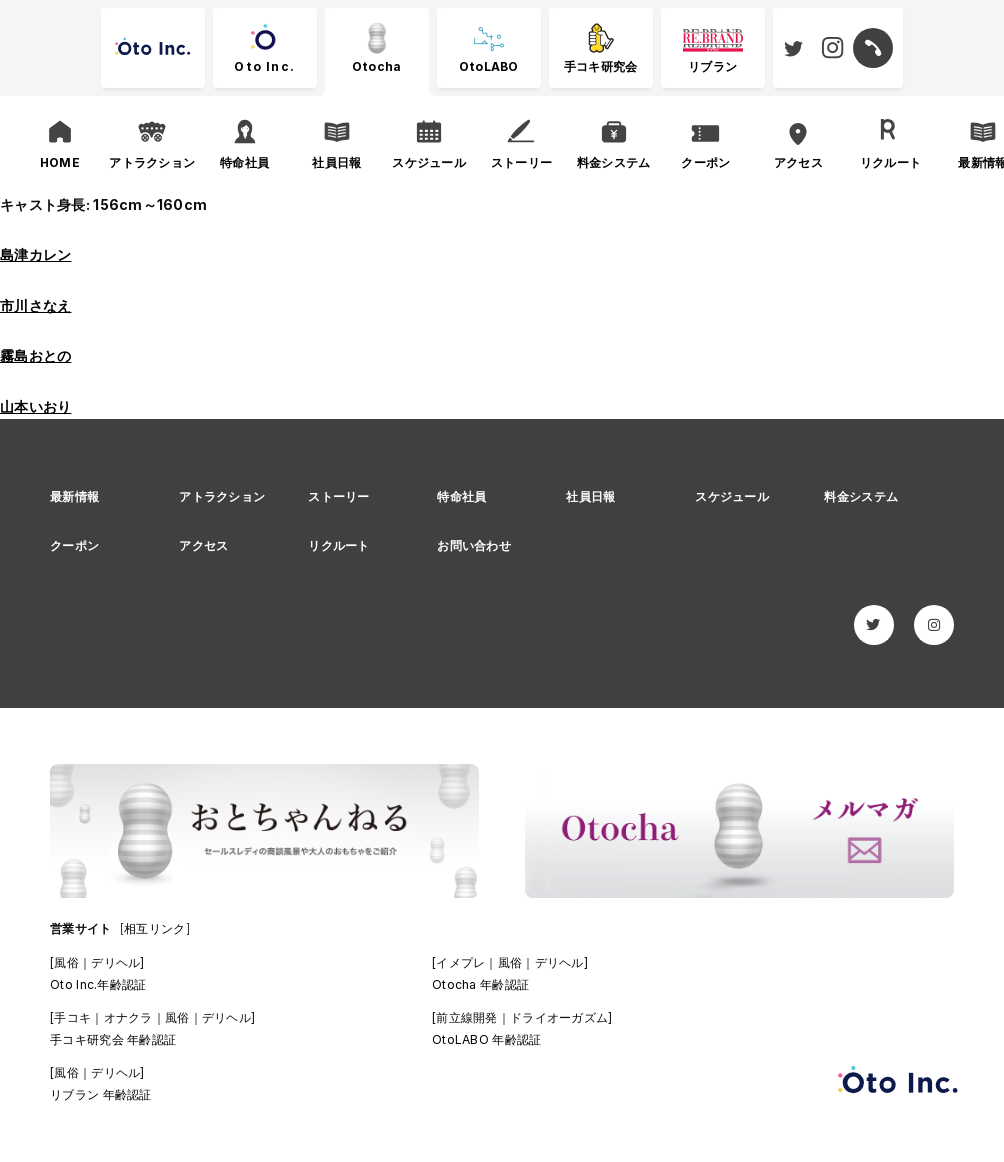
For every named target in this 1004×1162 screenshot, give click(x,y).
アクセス (203, 545)
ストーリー (338, 496)
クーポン (74, 545)
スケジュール (732, 496)
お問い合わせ (474, 545)
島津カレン (35, 254)
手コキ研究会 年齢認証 (113, 1039)
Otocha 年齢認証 (480, 984)
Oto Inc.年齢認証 (98, 984)
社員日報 (590, 496)
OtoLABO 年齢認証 (486, 1039)
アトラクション (222, 496)
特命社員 (461, 496)
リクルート (338, 545)
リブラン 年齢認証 (101, 1094)
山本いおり (35, 406)
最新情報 (74, 496)
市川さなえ (35, 305)
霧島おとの (35, 355)
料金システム (861, 496)
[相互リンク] (155, 928)
